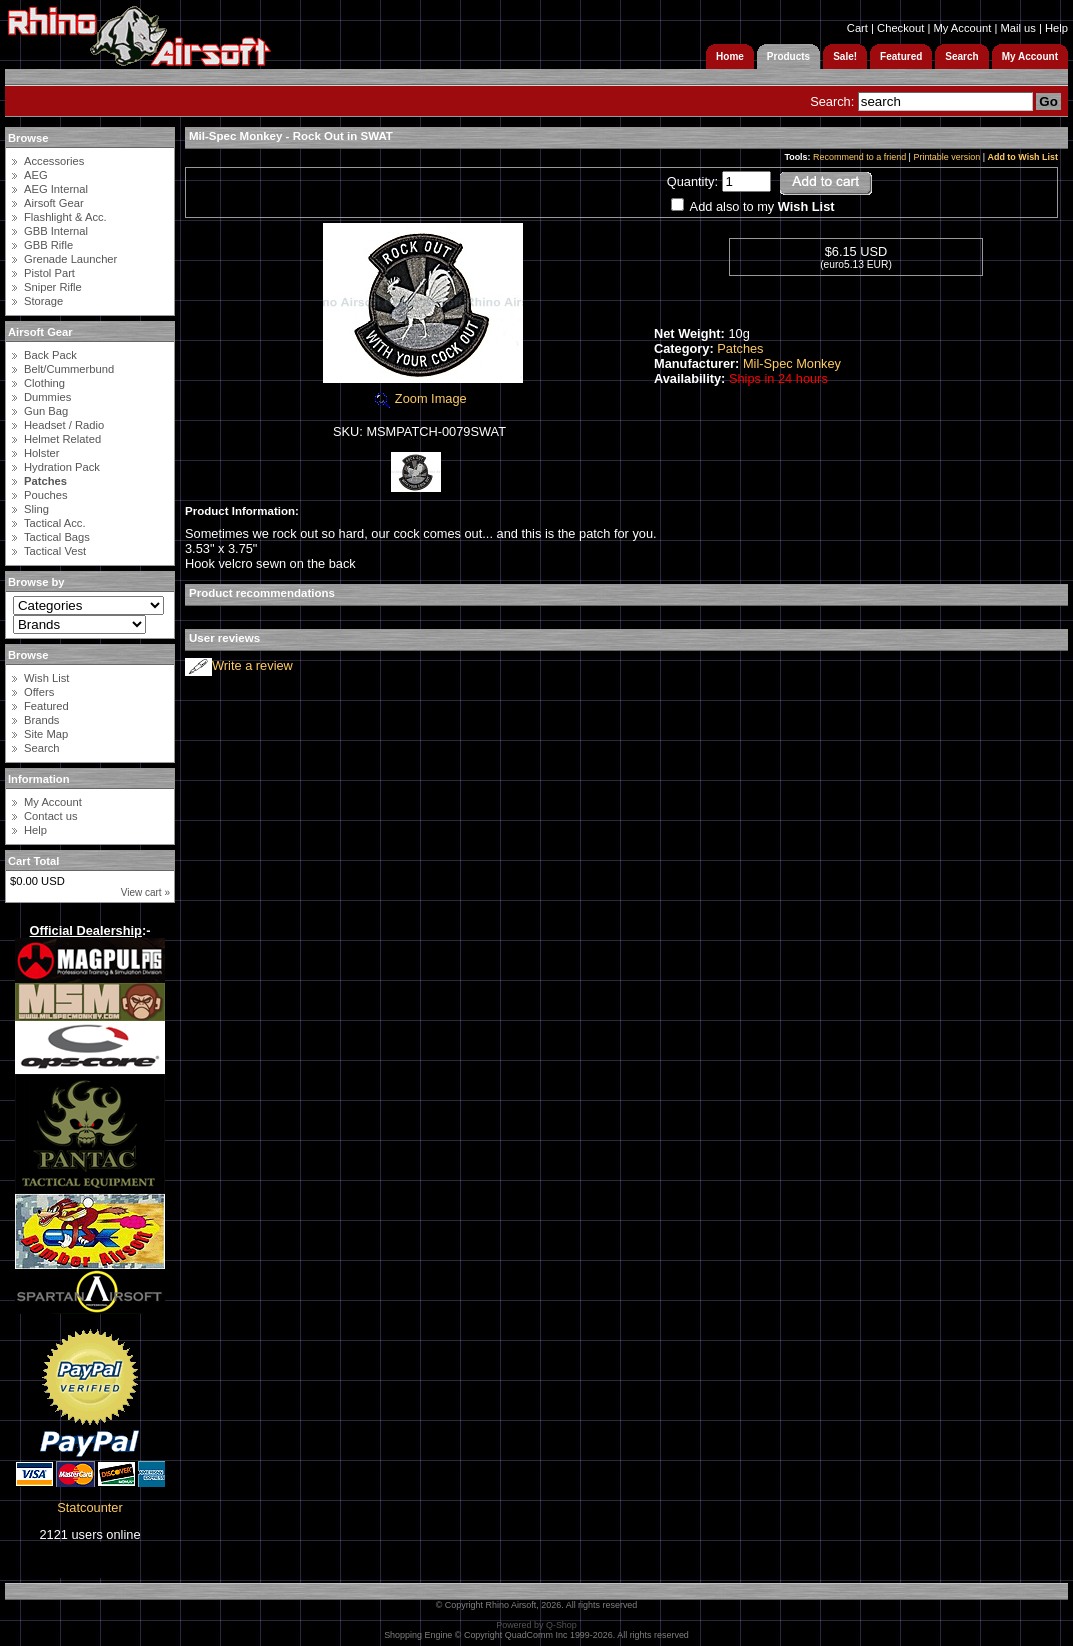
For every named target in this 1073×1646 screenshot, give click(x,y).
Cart (857, 28)
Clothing (44, 383)
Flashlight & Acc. (65, 217)
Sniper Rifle (53, 287)
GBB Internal (56, 231)
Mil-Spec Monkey (792, 363)
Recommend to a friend (859, 157)
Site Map (46, 734)
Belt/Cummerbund (69, 369)
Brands (41, 720)
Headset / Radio (64, 425)
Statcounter (89, 1507)
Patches (740, 348)
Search (41, 748)
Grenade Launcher (70, 259)
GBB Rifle (48, 245)
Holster (41, 453)
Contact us (50, 816)
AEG (36, 175)
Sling (36, 509)
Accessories (54, 161)
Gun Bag (46, 411)
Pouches (46, 495)
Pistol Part (49, 273)
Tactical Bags (57, 537)
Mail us (1017, 28)
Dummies (47, 397)
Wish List (46, 678)
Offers (39, 692)
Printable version (946, 157)
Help (1056, 28)
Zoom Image (419, 398)
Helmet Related (62, 439)
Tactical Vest (55, 551)
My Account (962, 28)
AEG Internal (56, 189)
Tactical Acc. (55, 523)
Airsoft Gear (54, 203)
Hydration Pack (62, 467)
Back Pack (50, 355)
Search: (832, 101)
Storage (43, 301)
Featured (46, 706)
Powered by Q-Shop (536, 1625)
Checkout (900, 28)
